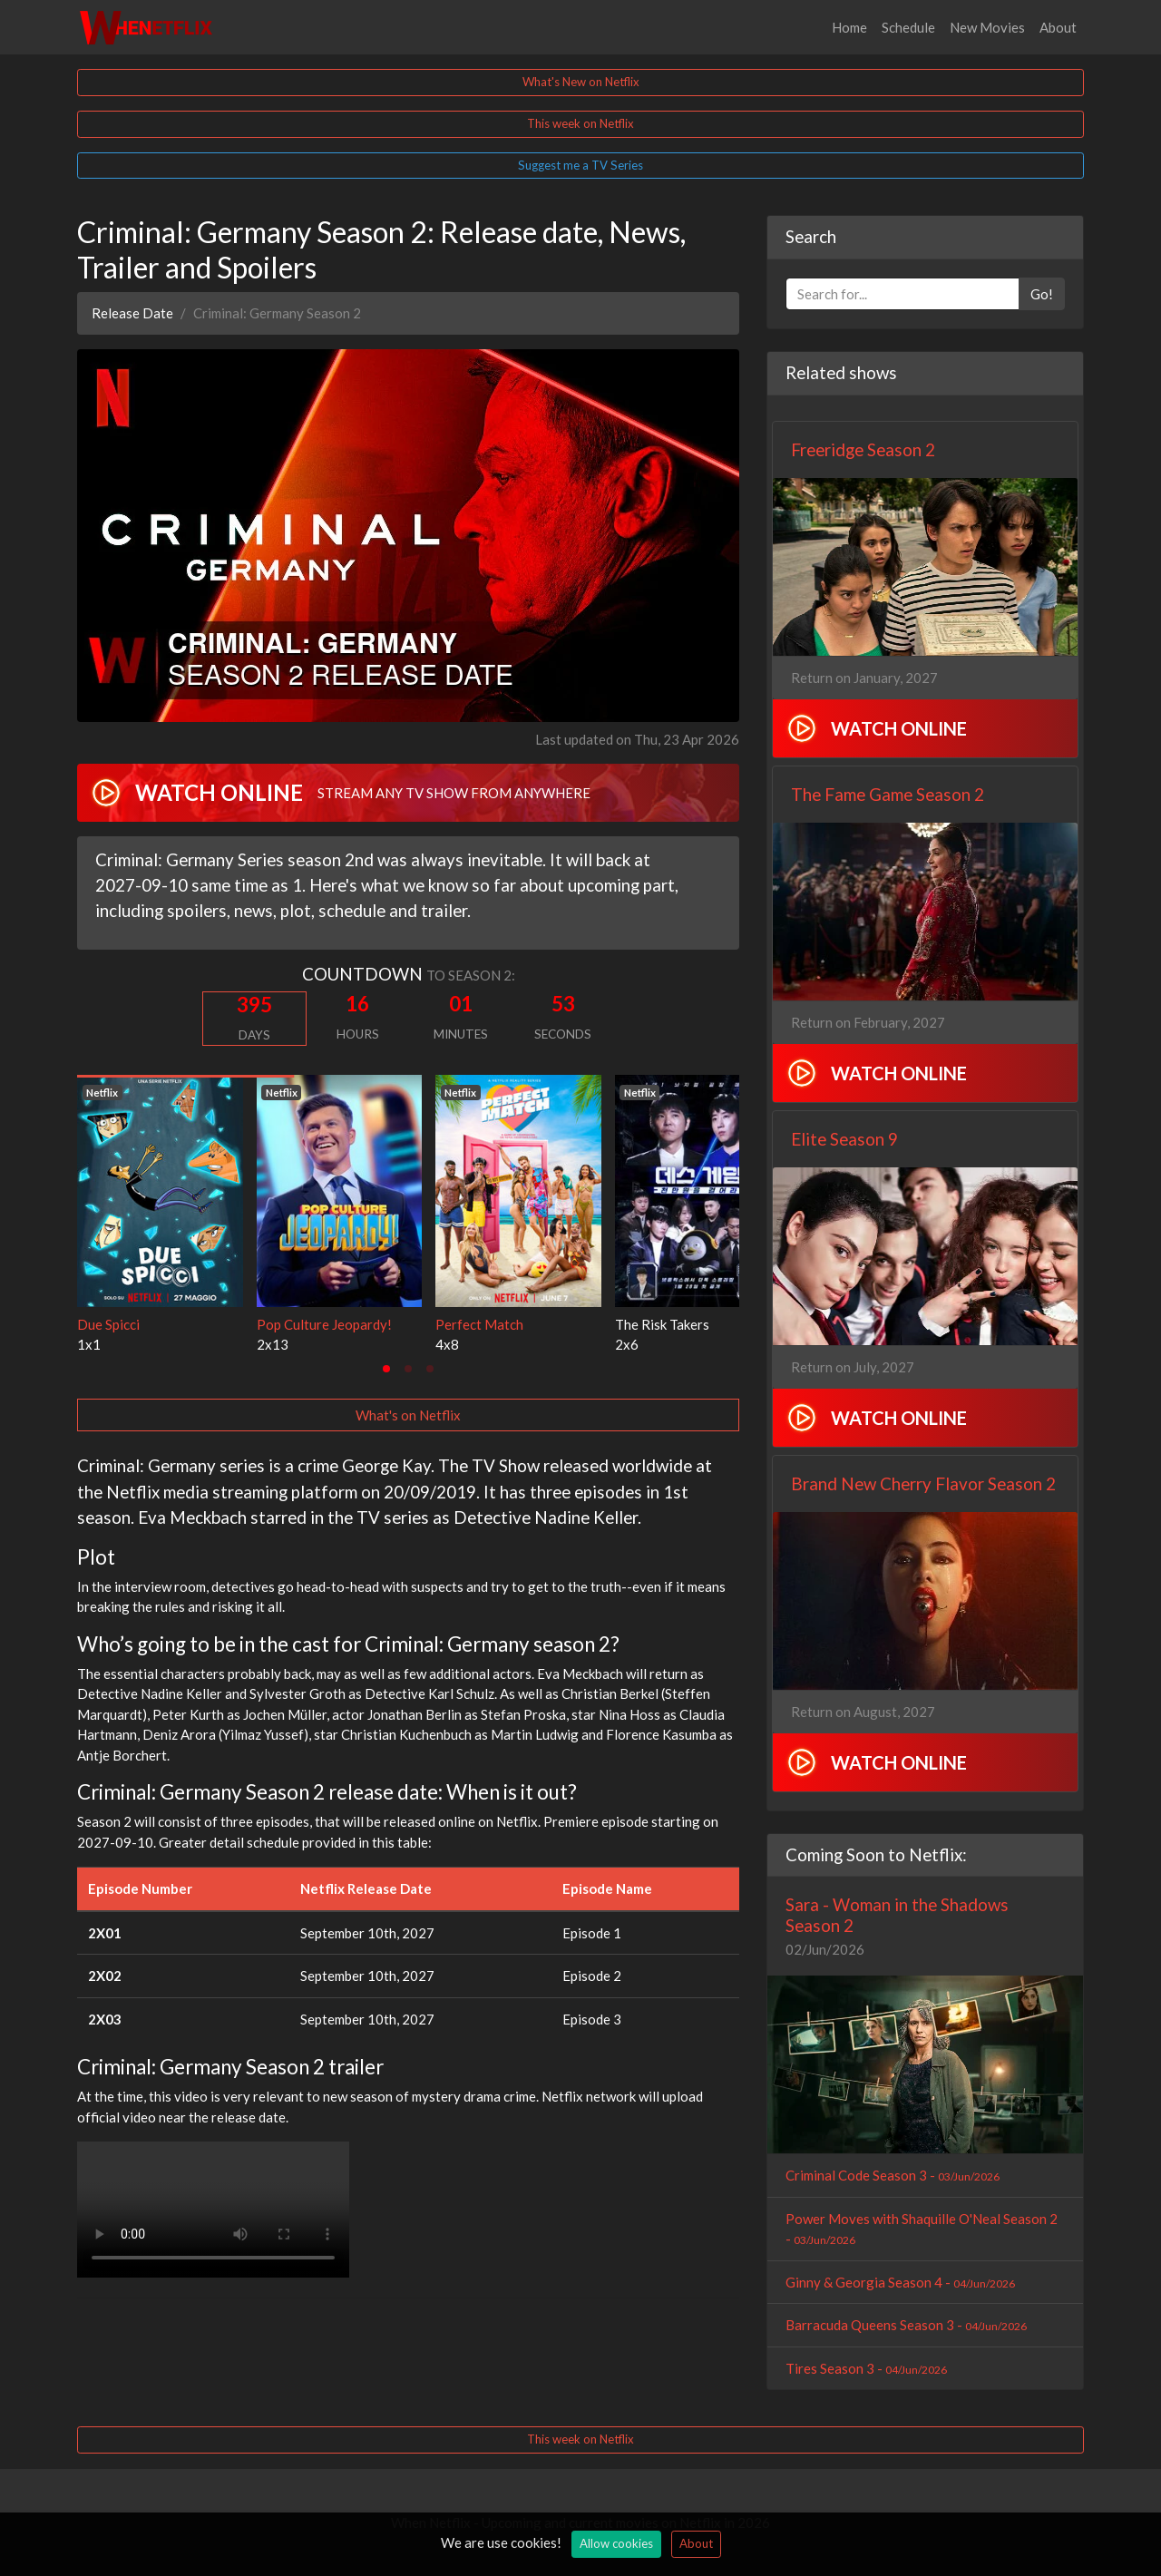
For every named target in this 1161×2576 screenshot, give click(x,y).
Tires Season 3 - (866, 2368)
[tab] (386, 1368)
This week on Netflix (580, 123)
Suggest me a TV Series (580, 165)
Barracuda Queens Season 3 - (906, 2325)
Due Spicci (108, 1324)
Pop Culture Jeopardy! (324, 1324)
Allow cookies (616, 2543)
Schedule (908, 27)
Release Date (132, 313)
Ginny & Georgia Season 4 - (900, 2282)
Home (849, 27)
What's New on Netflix (580, 81)
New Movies (987, 27)
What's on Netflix (408, 1415)
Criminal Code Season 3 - (892, 2175)
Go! (1041, 294)
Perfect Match (479, 1324)
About (1058, 27)
